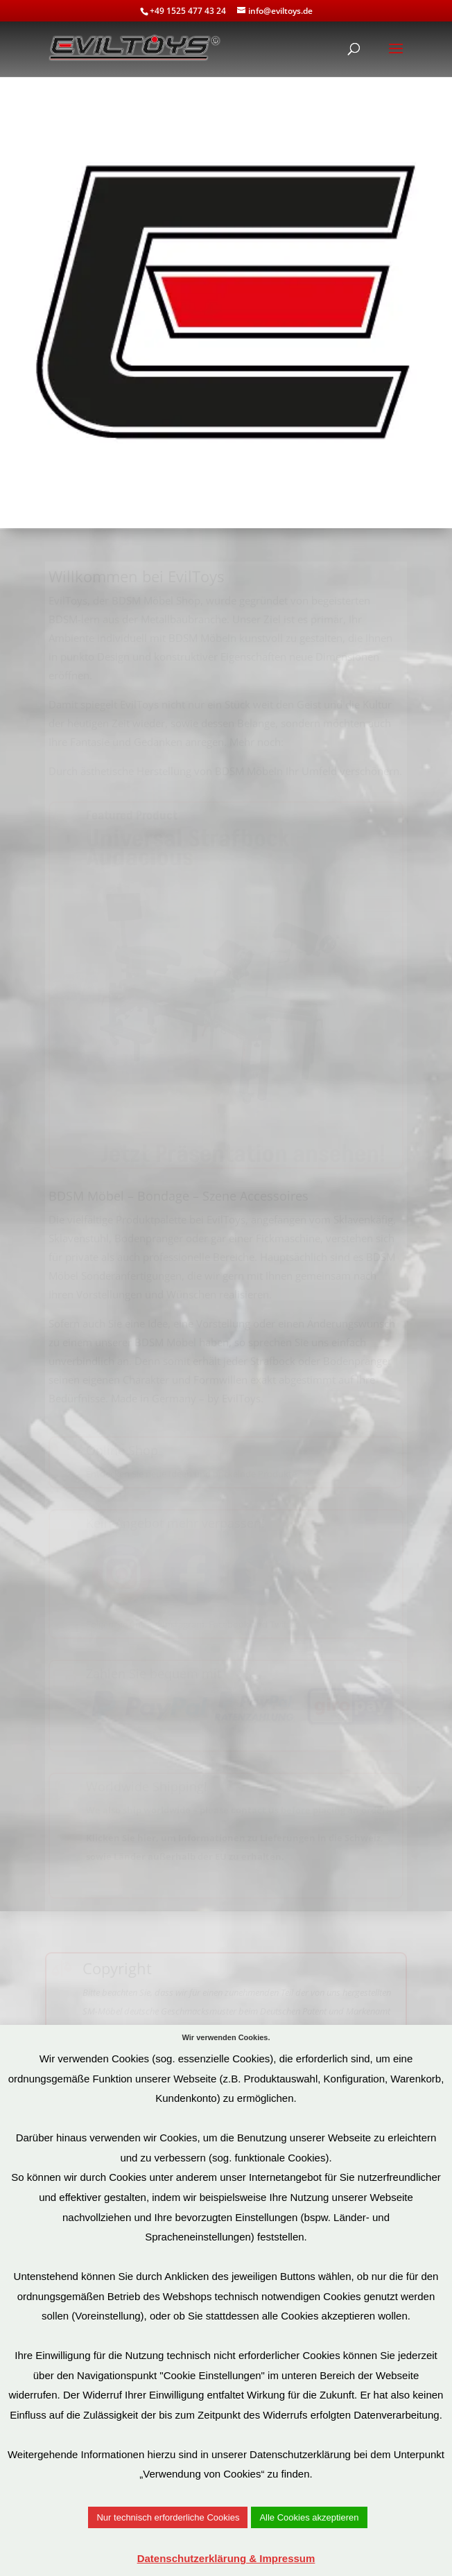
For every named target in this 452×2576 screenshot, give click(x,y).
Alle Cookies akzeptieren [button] (308, 2517)
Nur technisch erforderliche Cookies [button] (167, 2517)
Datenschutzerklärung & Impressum (226, 2558)
